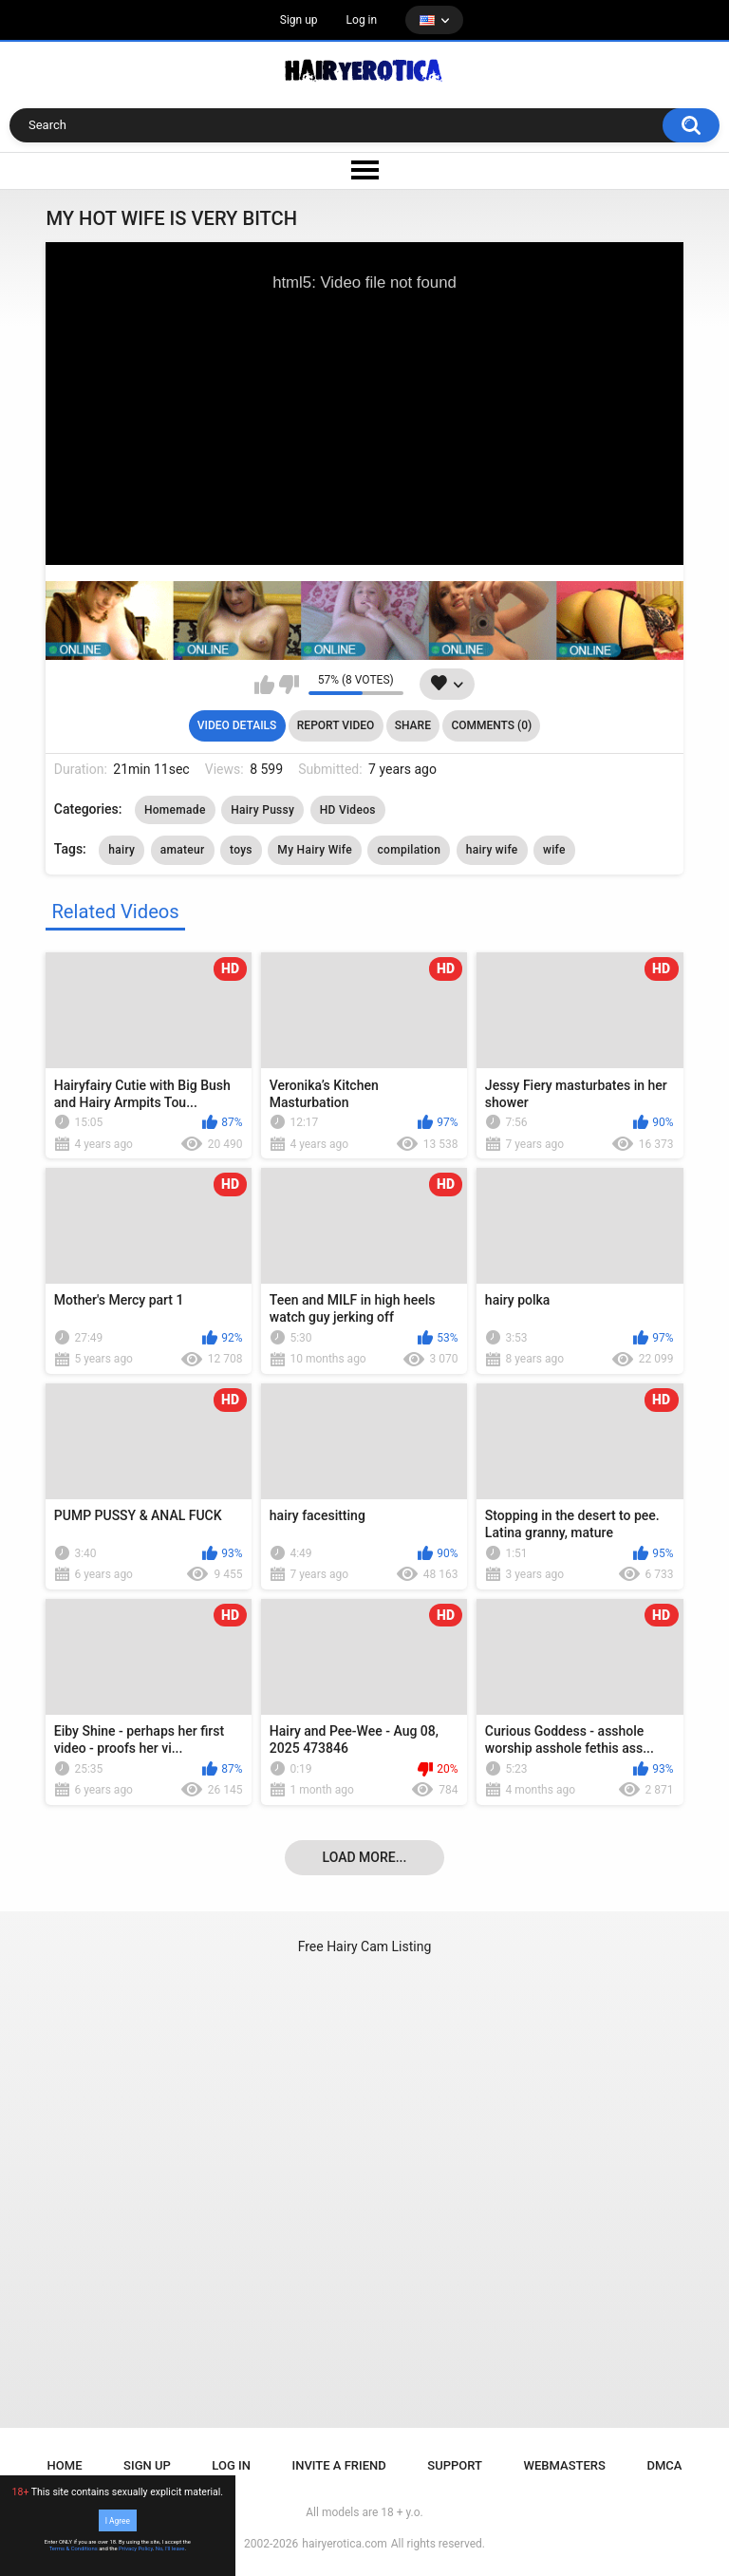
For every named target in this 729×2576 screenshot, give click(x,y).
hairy (121, 849)
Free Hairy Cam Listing (365, 1946)
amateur (182, 849)
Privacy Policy (136, 2548)
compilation (408, 849)
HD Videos (348, 810)
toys (241, 849)
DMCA (664, 2465)
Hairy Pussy (262, 810)
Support (454, 2465)
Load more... (365, 1857)
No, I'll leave (170, 2548)
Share (413, 725)
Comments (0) (491, 725)
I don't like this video (289, 684)
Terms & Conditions (73, 2548)
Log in (362, 20)
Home (65, 2465)
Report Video (335, 725)
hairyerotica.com (344, 2543)
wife (554, 849)
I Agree (117, 2520)
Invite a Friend (339, 2465)
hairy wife (492, 849)
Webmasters (565, 2465)
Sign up (299, 20)
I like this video (264, 684)
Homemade (175, 810)
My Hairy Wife (314, 849)
